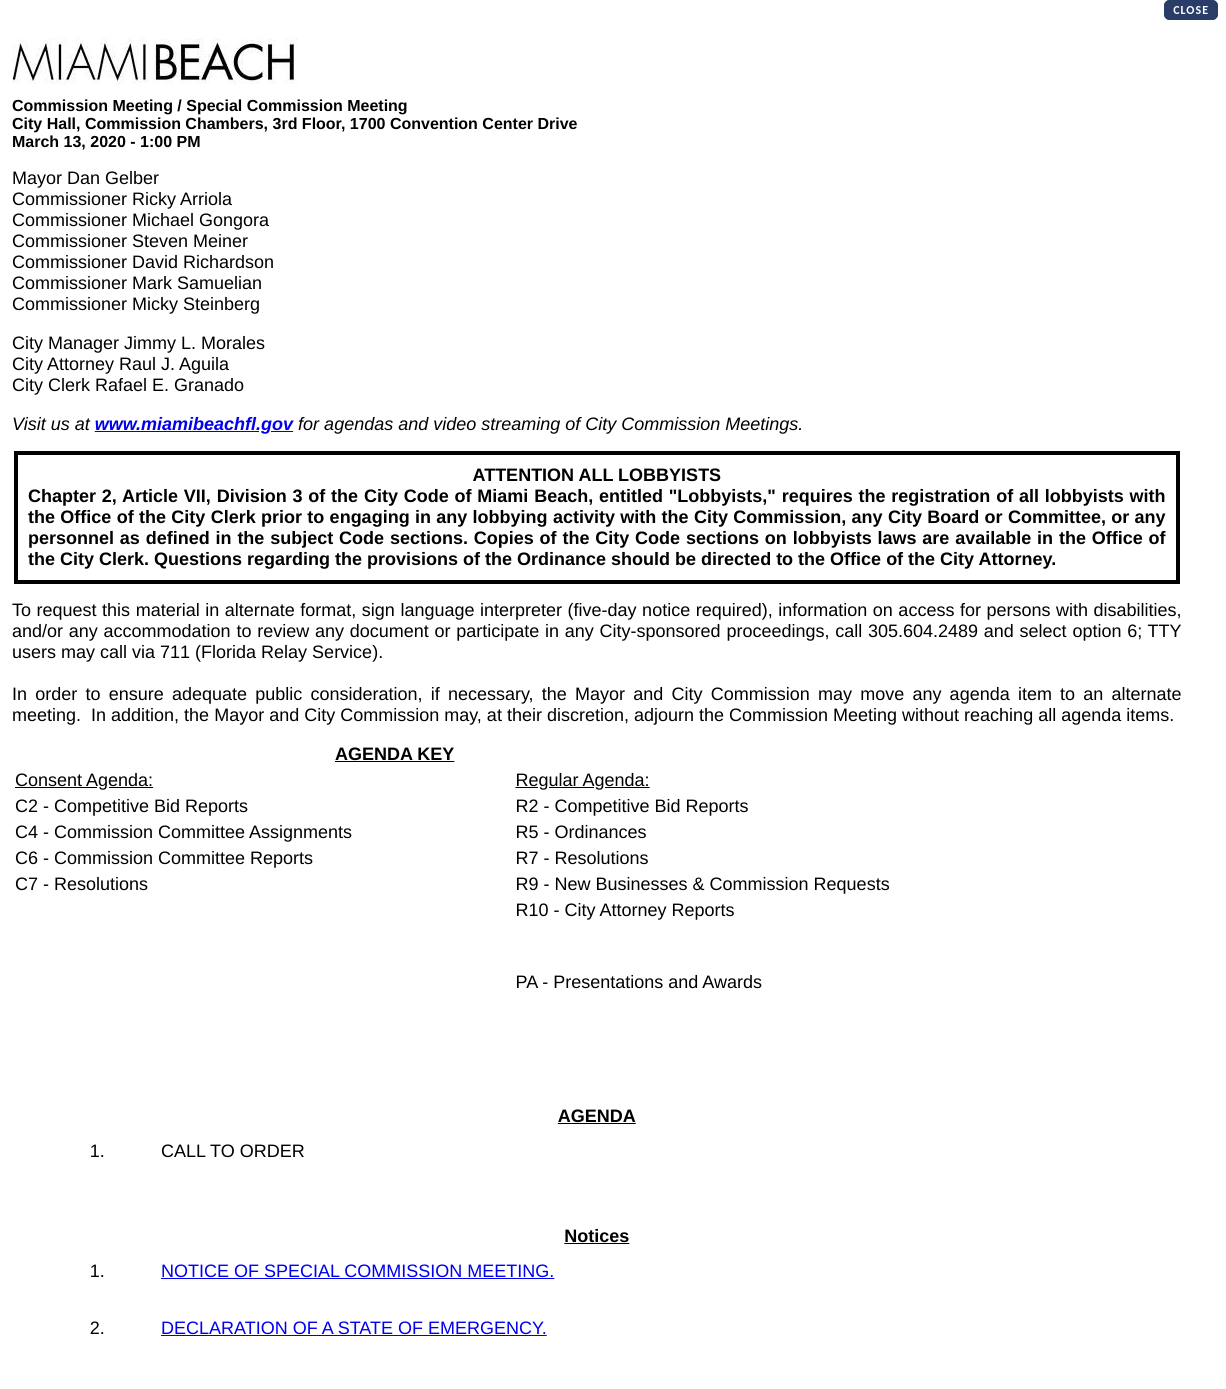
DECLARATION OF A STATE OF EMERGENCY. (354, 1328)
